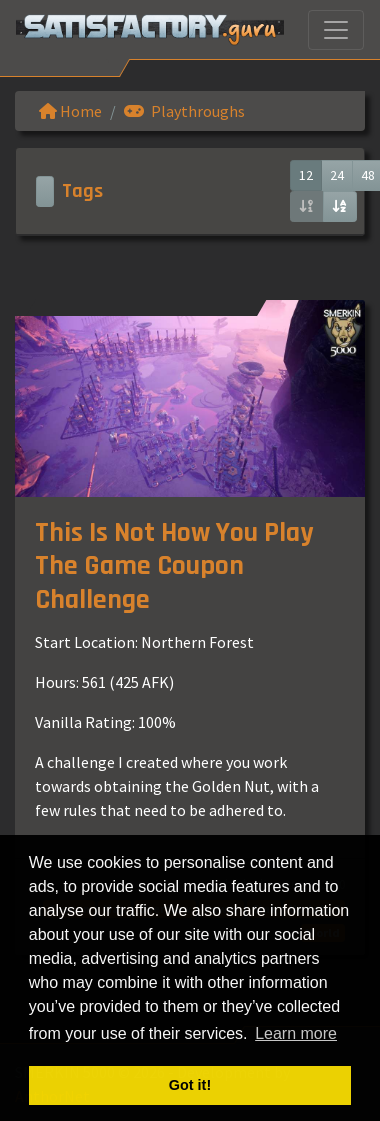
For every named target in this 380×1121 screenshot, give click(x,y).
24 (337, 175)
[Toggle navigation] (336, 30)
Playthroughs (184, 111)
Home (70, 111)
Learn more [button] (296, 1033)
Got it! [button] (190, 1085)
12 (306, 175)
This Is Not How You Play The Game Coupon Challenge (174, 566)
